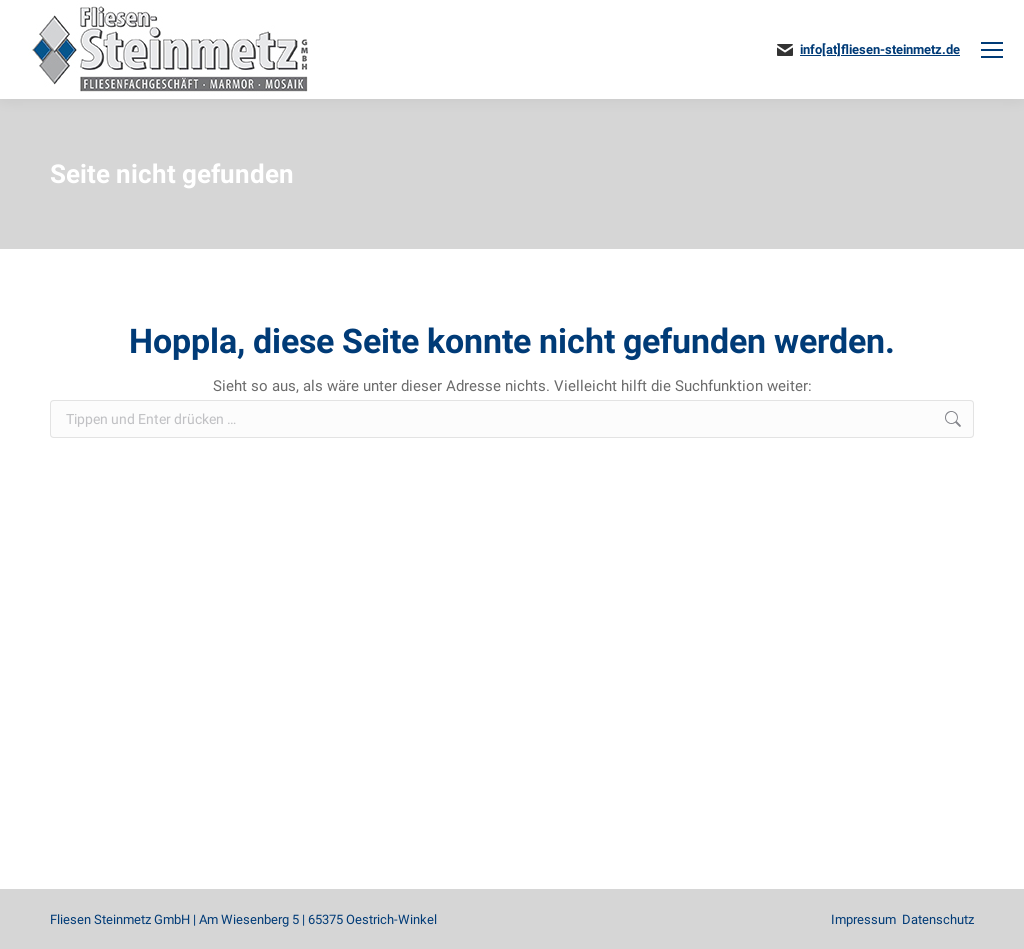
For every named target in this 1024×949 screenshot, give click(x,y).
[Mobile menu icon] (992, 50)
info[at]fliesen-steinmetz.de (880, 49)
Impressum (863, 919)
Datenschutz (938, 919)
